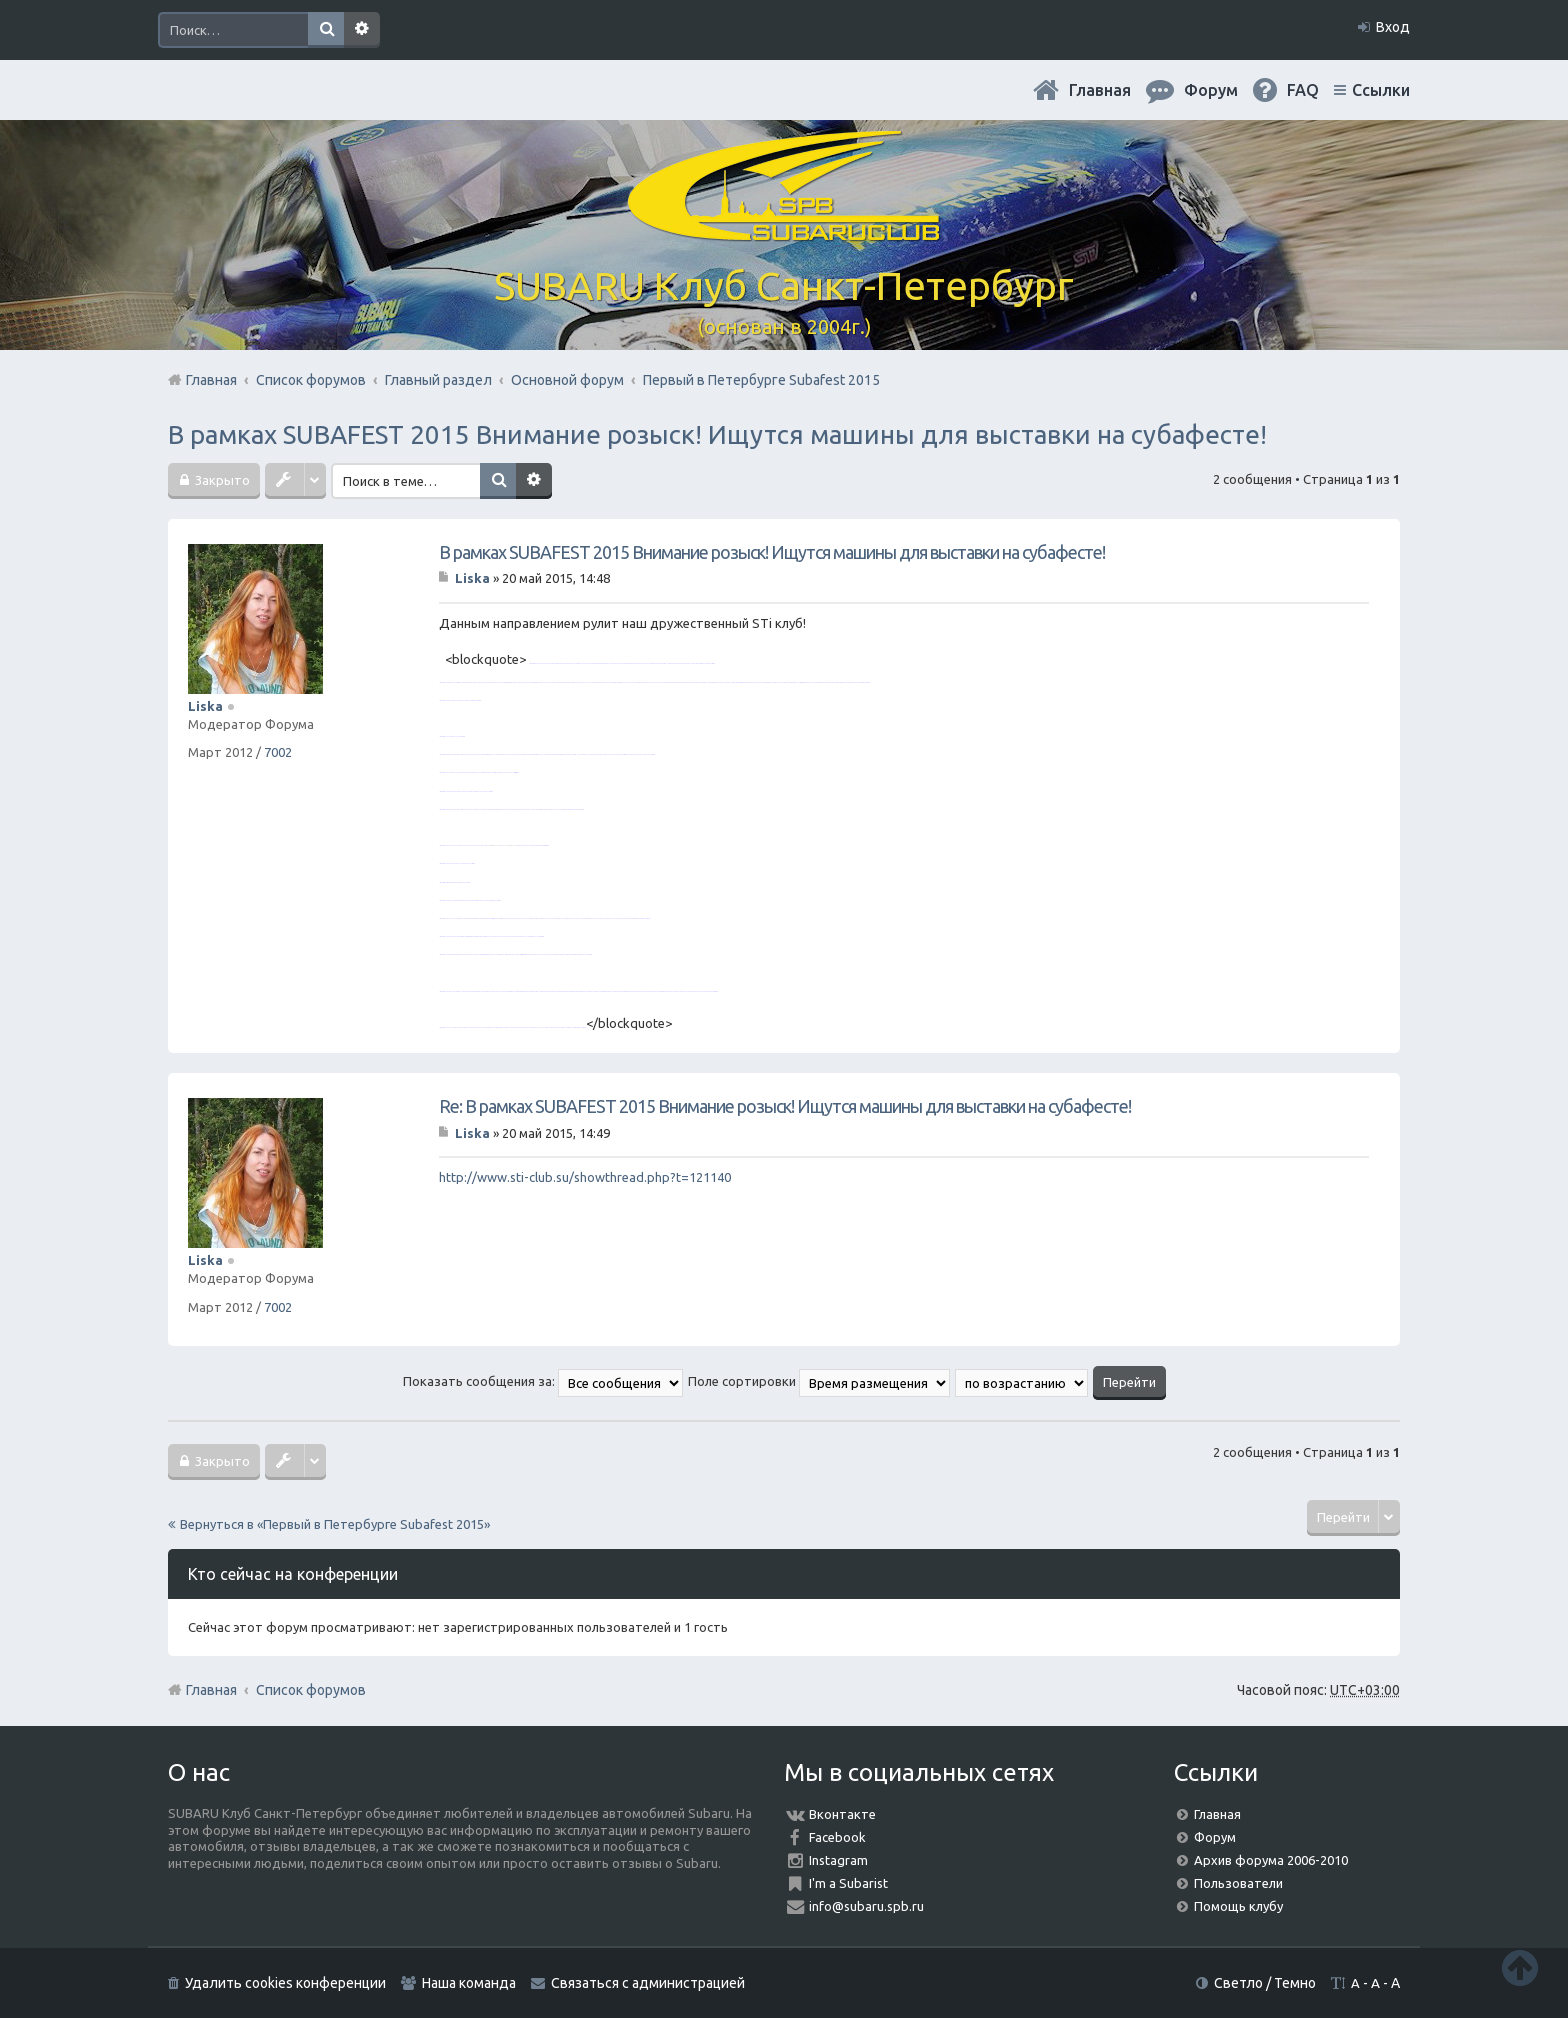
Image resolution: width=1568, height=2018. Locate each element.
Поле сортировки (819, 1381)
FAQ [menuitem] (1303, 90)
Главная (1100, 90)
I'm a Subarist (848, 1883)
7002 (278, 752)
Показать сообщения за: (543, 1381)
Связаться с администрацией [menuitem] (648, 1983)
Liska (205, 706)
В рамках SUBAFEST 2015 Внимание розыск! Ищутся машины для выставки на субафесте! (717, 434)
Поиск (326, 30)
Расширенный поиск (362, 30)
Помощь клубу (1238, 1906)
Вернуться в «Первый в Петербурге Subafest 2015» (335, 1524)
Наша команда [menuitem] (469, 1983)
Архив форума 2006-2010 (1271, 1860)
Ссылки (1381, 90)
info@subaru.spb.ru (866, 1906)
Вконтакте (842, 1814)
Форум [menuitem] (1211, 90)
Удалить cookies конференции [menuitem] (285, 1983)
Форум (1215, 1837)
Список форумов (311, 1690)
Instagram (838, 1860)
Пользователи (1238, 1883)
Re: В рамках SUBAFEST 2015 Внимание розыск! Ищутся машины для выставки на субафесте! (785, 1106)
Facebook (837, 1837)
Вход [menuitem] (1393, 27)
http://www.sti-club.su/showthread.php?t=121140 (585, 1177)
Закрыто (221, 480)
